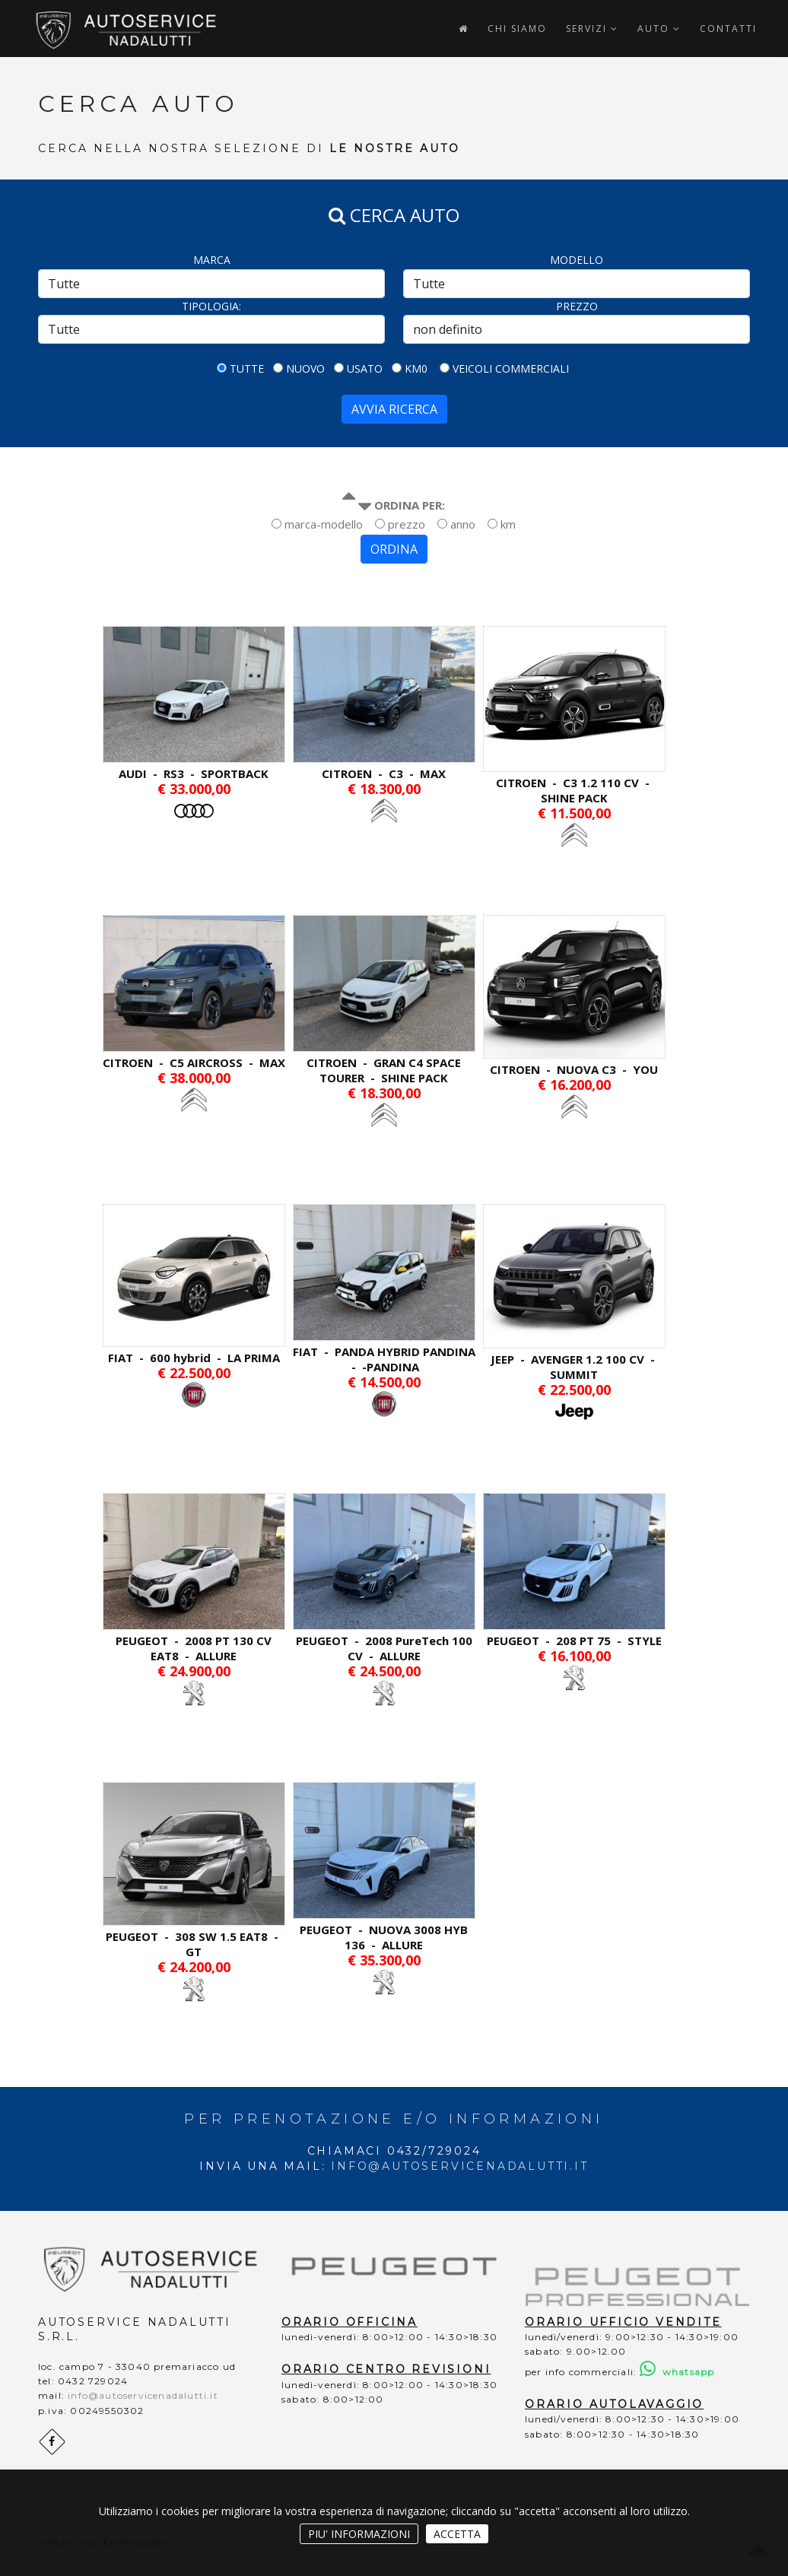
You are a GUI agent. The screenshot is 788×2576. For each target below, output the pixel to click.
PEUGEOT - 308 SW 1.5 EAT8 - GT (193, 1944)
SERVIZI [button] (592, 28)
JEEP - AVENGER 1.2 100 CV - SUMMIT (574, 1367)
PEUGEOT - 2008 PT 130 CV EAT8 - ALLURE (194, 1648)
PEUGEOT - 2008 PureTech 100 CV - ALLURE (384, 1648)
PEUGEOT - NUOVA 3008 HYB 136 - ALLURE (384, 1937)
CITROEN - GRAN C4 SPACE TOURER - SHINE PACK (384, 1070)
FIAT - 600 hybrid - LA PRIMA (194, 1357)
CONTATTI (728, 28)
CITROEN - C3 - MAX (384, 773)
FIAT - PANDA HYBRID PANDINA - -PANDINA (384, 1359)
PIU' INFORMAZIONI (359, 2534)
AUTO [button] (659, 28)
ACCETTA (457, 2534)
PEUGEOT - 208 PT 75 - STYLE (574, 1640)
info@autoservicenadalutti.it (459, 2166)
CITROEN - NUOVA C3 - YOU (574, 1069)
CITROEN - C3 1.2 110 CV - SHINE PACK (574, 790)
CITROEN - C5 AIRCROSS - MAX (194, 1062)
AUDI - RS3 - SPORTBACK (193, 773)
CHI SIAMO (517, 28)
